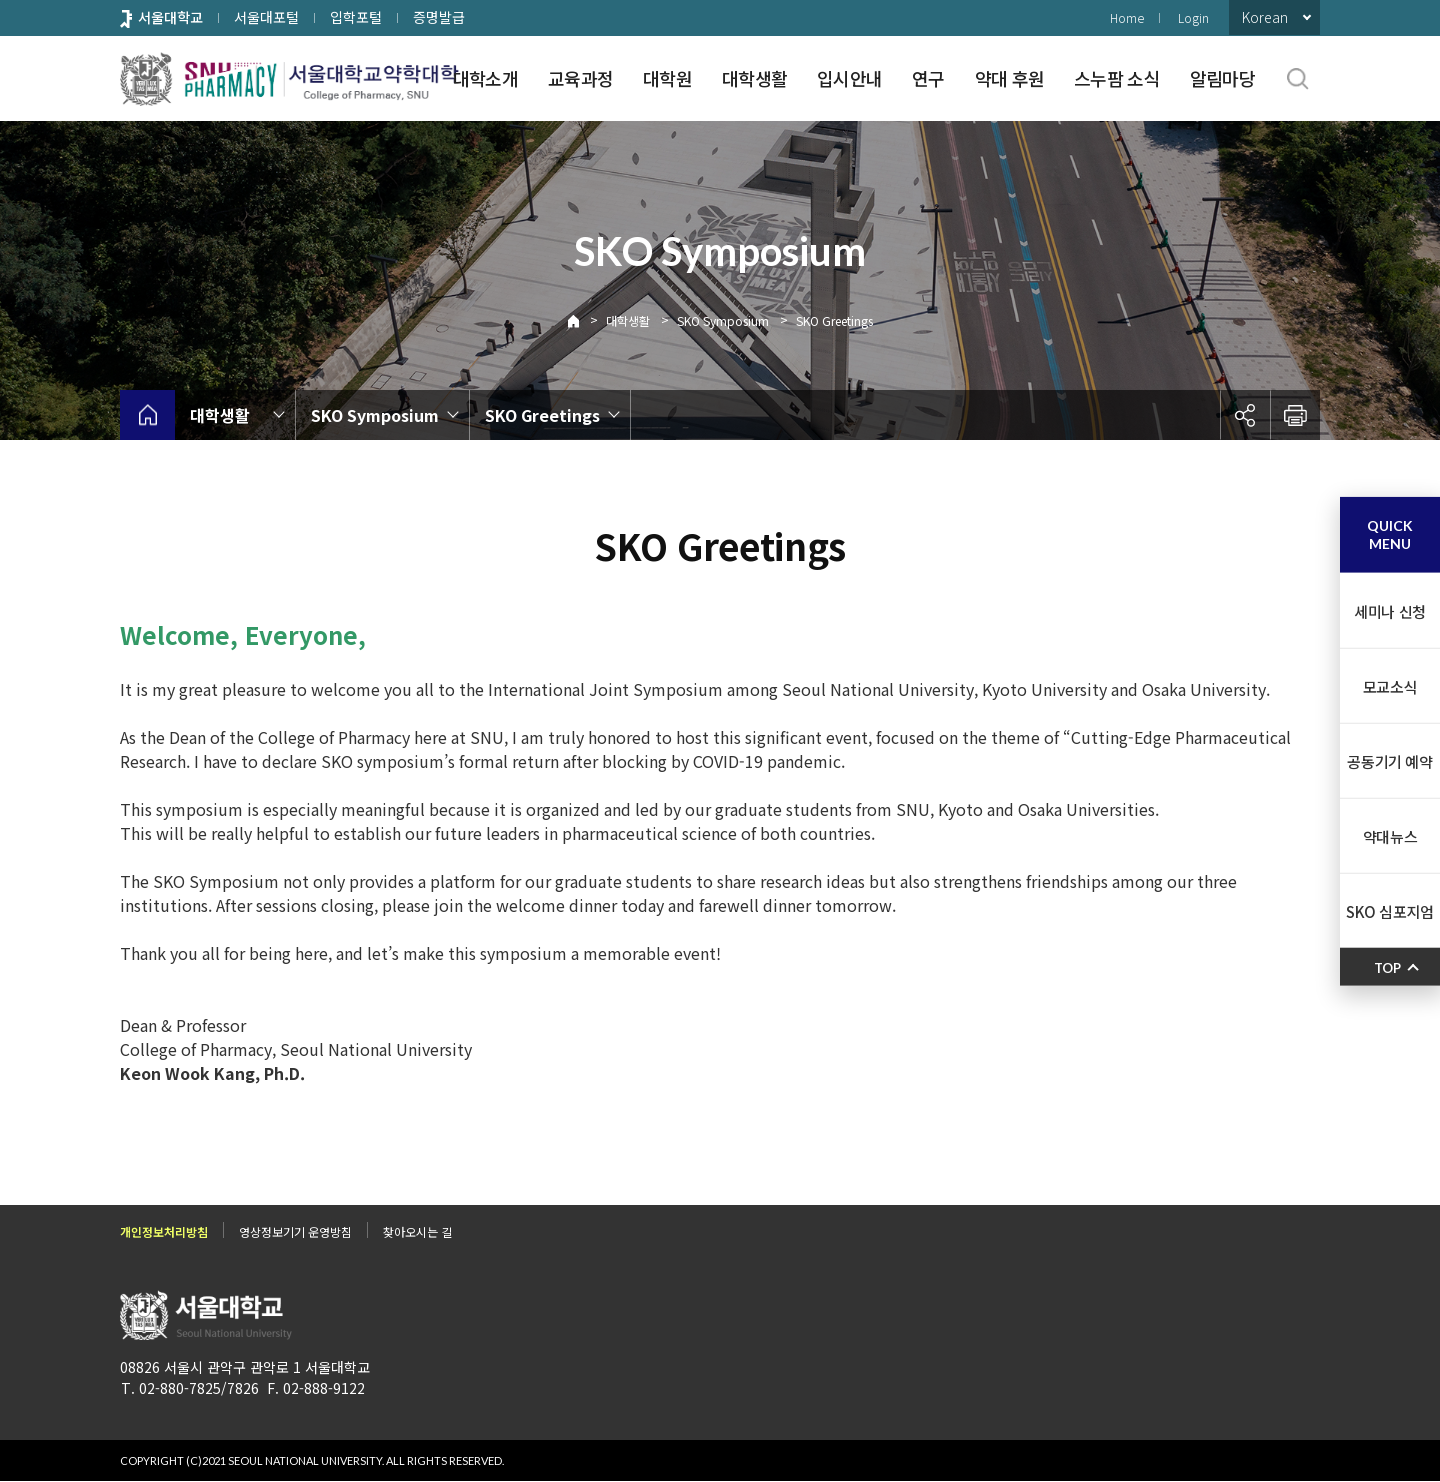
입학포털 (356, 17)
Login (1193, 17)
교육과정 (580, 78)
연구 (928, 78)
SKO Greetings (834, 320)
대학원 (667, 78)
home (147, 415)
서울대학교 (170, 17)
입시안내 (849, 78)
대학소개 (485, 78)
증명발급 (439, 17)
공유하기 (1245, 415)
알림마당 (1222, 78)
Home (1127, 17)
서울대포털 (266, 17)
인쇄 (1295, 415)
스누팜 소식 (1117, 78)
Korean (1265, 17)
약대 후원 (1009, 78)
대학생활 (754, 78)
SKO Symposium (723, 320)
